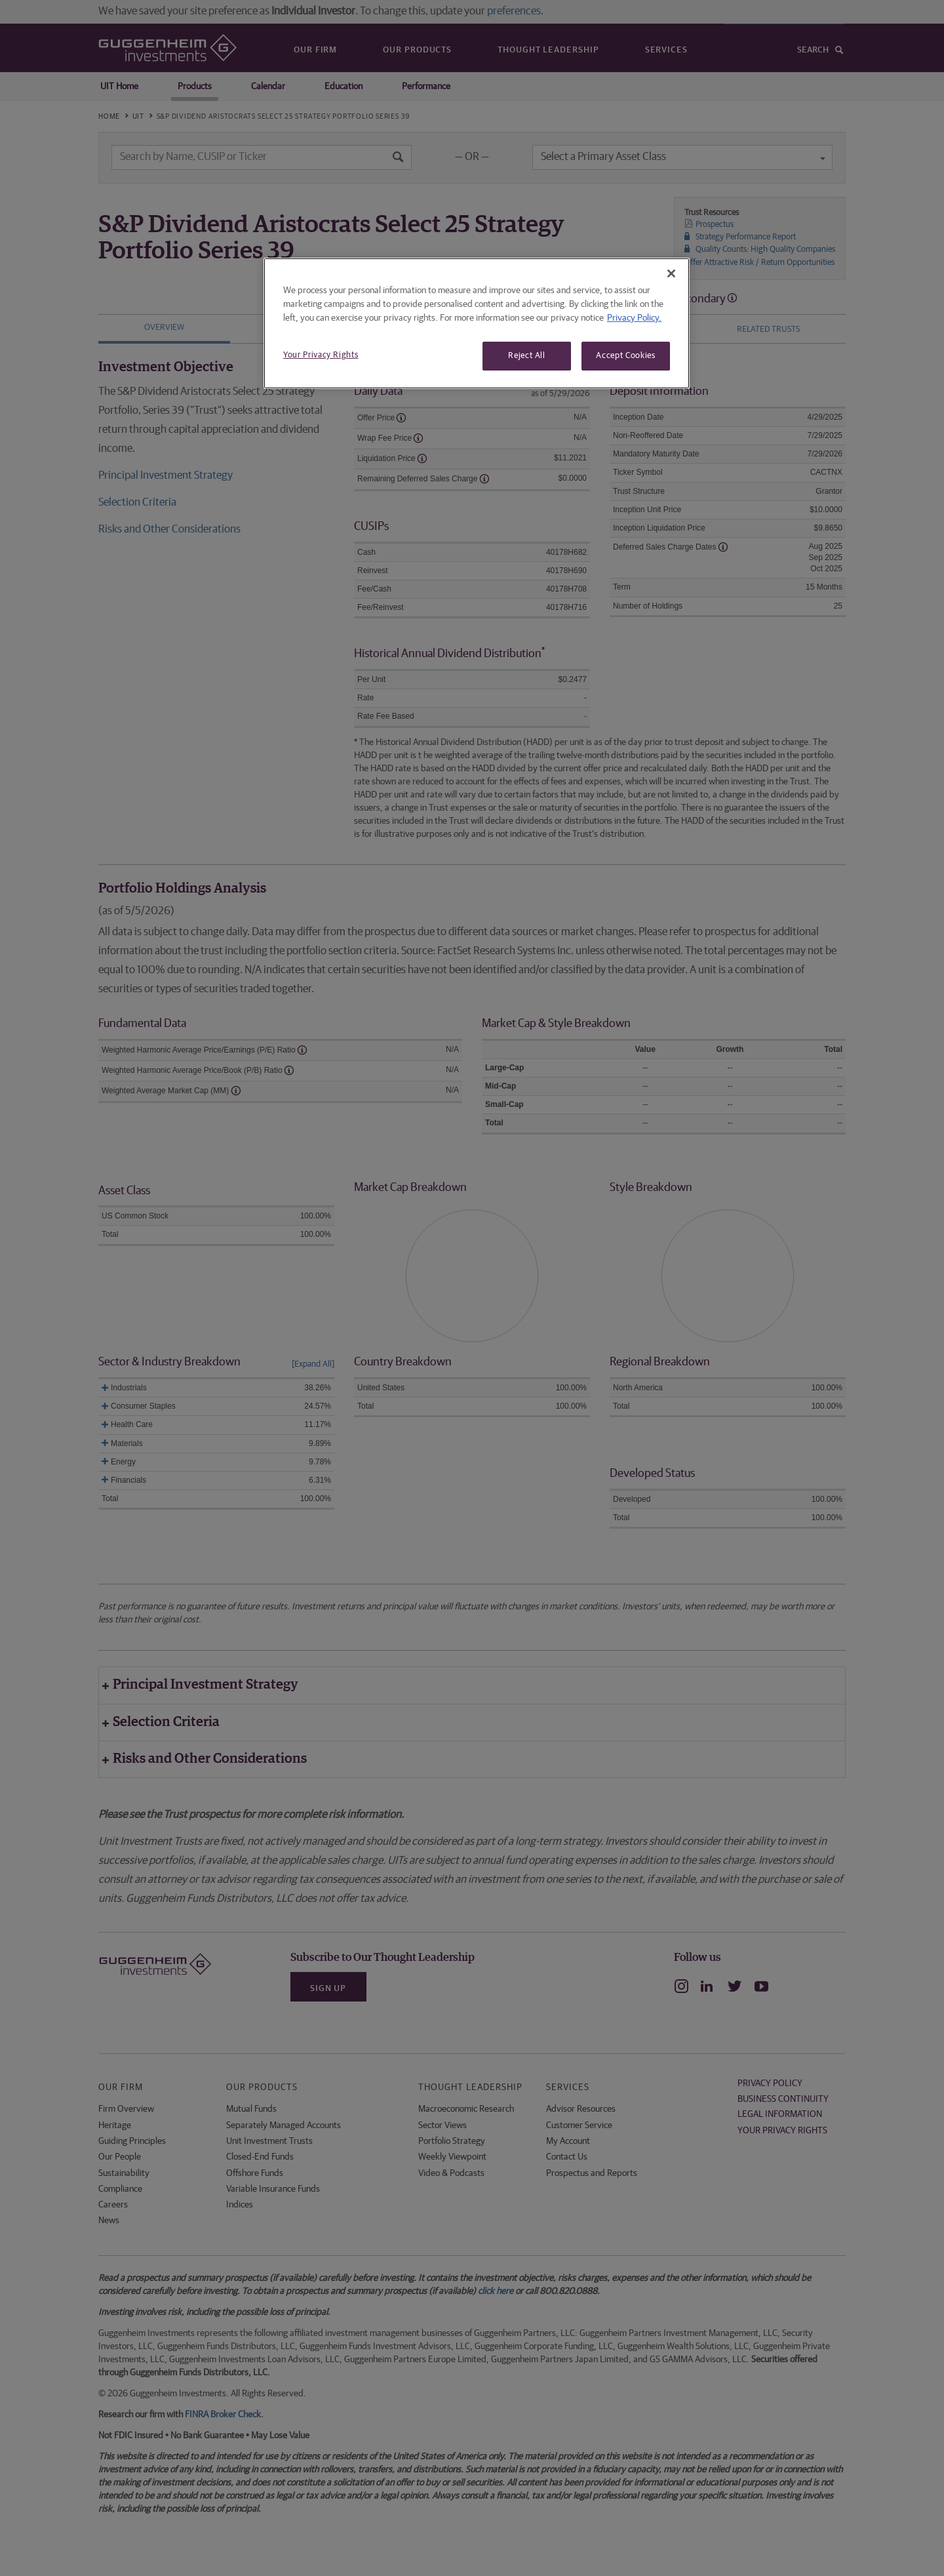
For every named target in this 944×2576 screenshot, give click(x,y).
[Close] (671, 273)
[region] (477, 323)
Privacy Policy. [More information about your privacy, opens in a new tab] (634, 318)
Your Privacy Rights (320, 355)
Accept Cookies (625, 356)
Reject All (526, 356)
